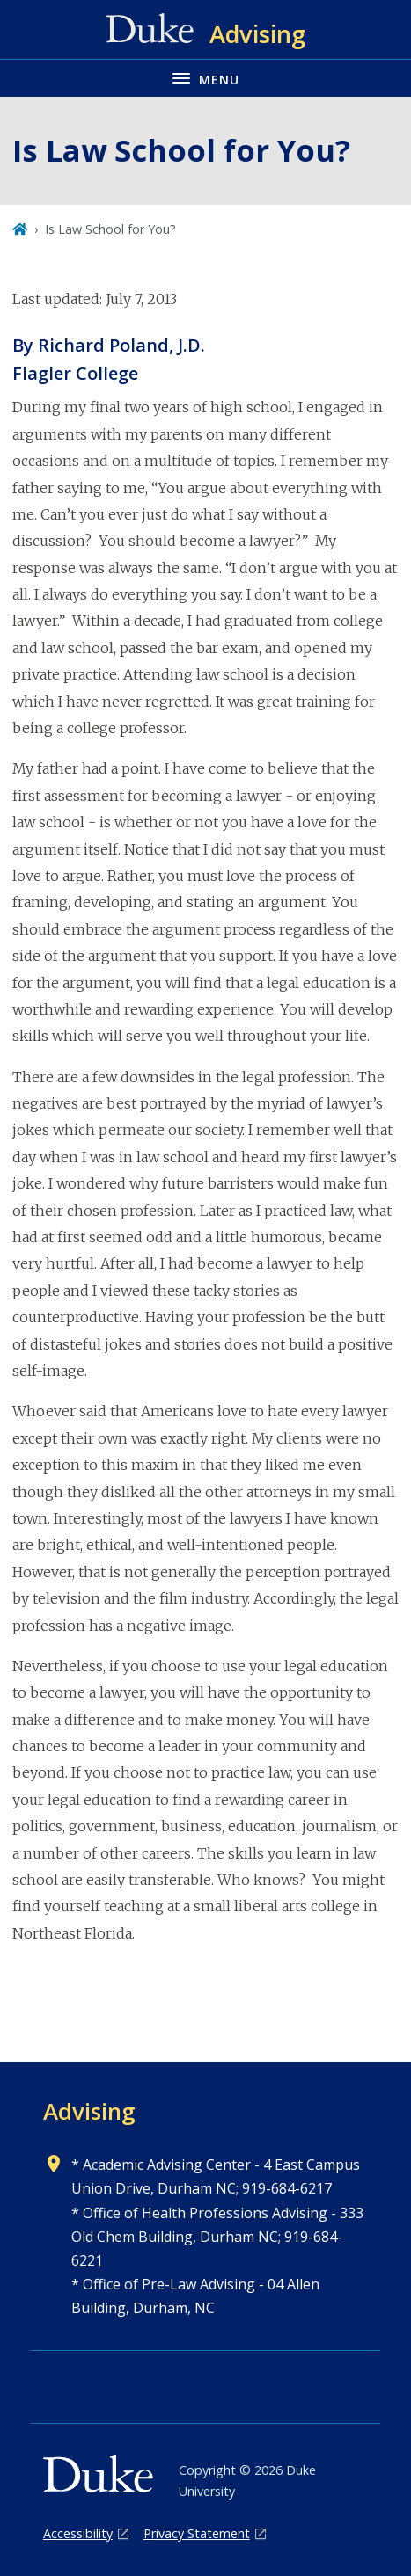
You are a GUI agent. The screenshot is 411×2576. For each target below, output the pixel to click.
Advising (89, 2111)
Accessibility (78, 2533)
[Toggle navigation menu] (205, 78)
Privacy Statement (196, 2533)
